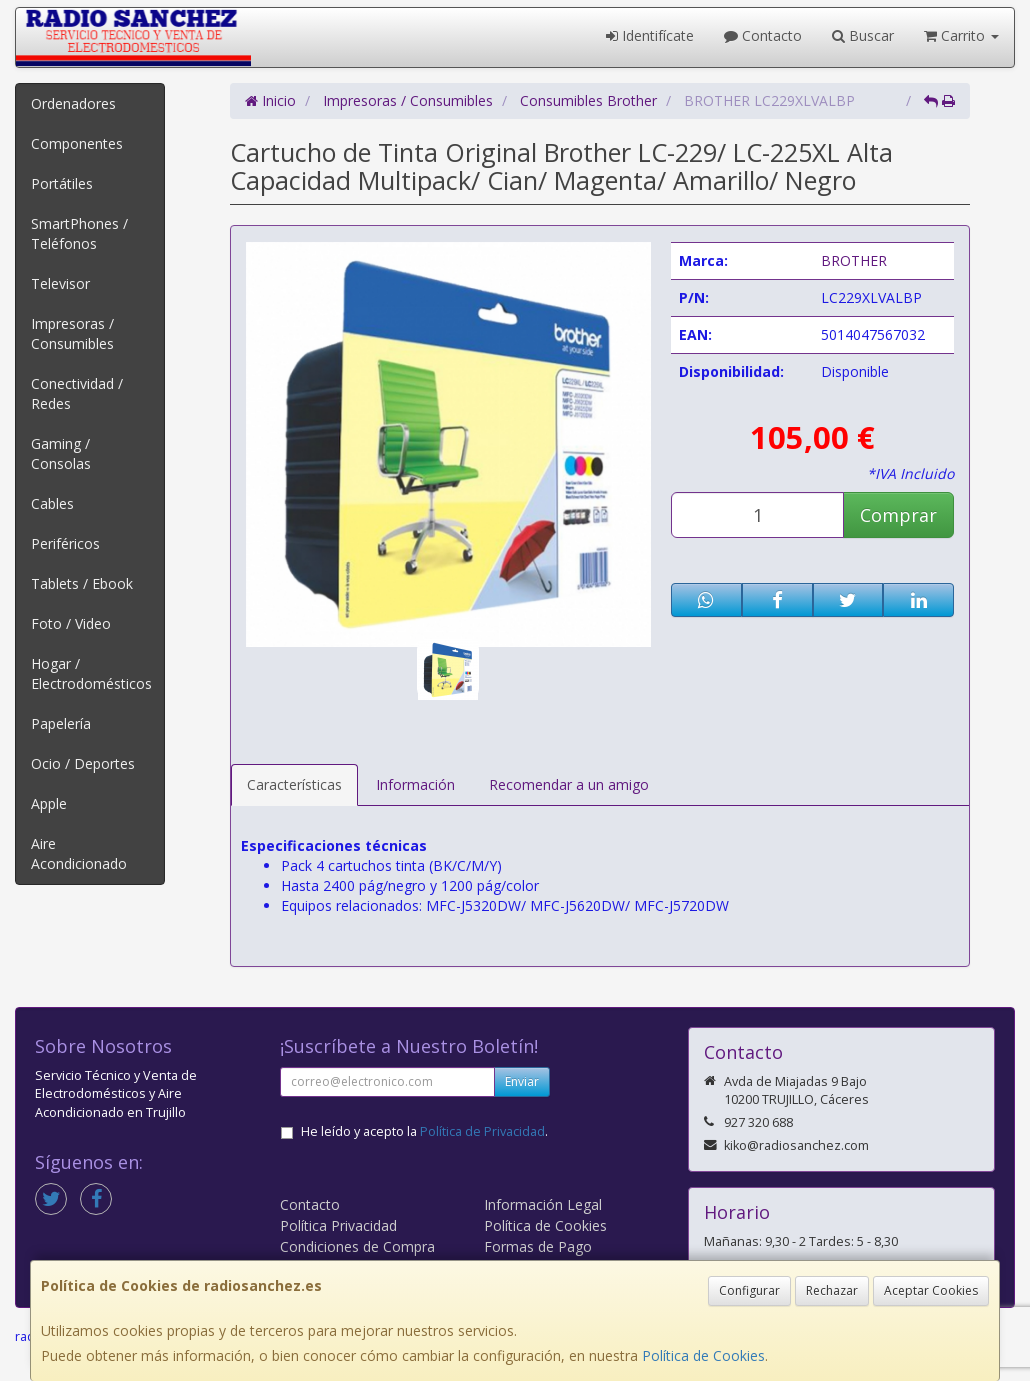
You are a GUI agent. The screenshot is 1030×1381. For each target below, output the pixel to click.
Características (294, 784)
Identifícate (650, 35)
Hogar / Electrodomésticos (91, 673)
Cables (52, 503)
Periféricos (65, 543)
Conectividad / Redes (77, 393)
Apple (49, 803)
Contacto (763, 35)
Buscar (863, 35)
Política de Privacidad (482, 1131)
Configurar (749, 1290)
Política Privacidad (338, 1225)
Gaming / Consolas (61, 453)
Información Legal (543, 1204)
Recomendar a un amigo (569, 784)
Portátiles (62, 183)
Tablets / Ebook (82, 583)
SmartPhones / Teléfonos (79, 233)
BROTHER (854, 260)
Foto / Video (71, 623)
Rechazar (832, 1290)
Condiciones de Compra (357, 1246)
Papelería (61, 723)
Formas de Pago (538, 1246)
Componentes (77, 143)
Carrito (961, 35)
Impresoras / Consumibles (72, 333)
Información (415, 784)
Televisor (60, 283)
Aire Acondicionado (79, 853)
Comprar (898, 515)
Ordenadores (73, 103)
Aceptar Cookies (931, 1290)
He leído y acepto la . (424, 1131)
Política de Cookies (703, 1355)
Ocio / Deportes (83, 763)
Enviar (522, 1081)
